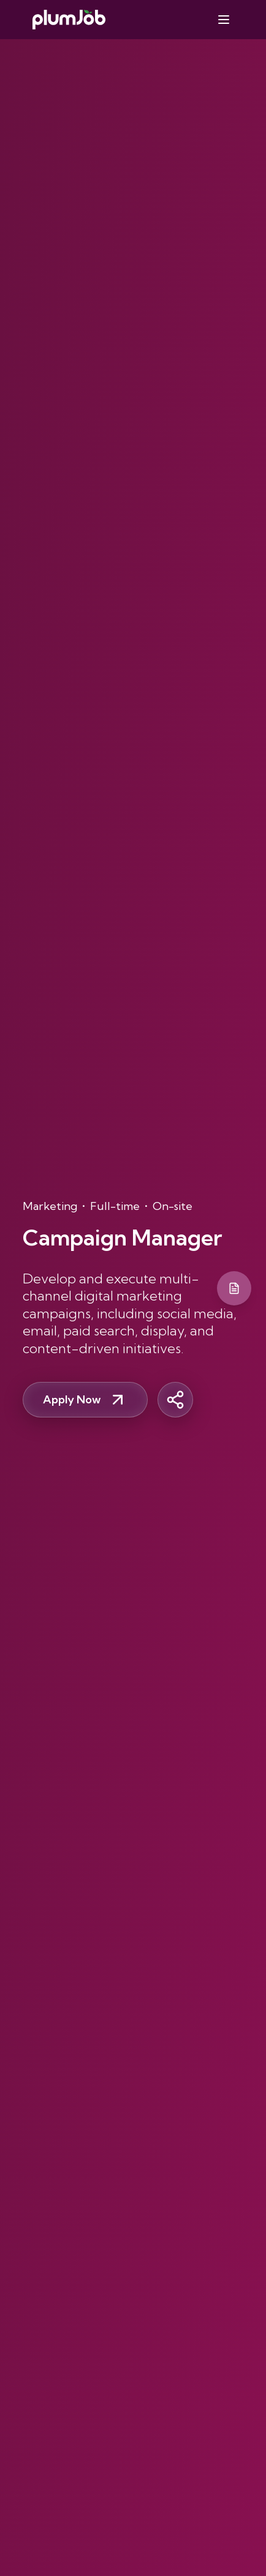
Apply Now (85, 1399)
